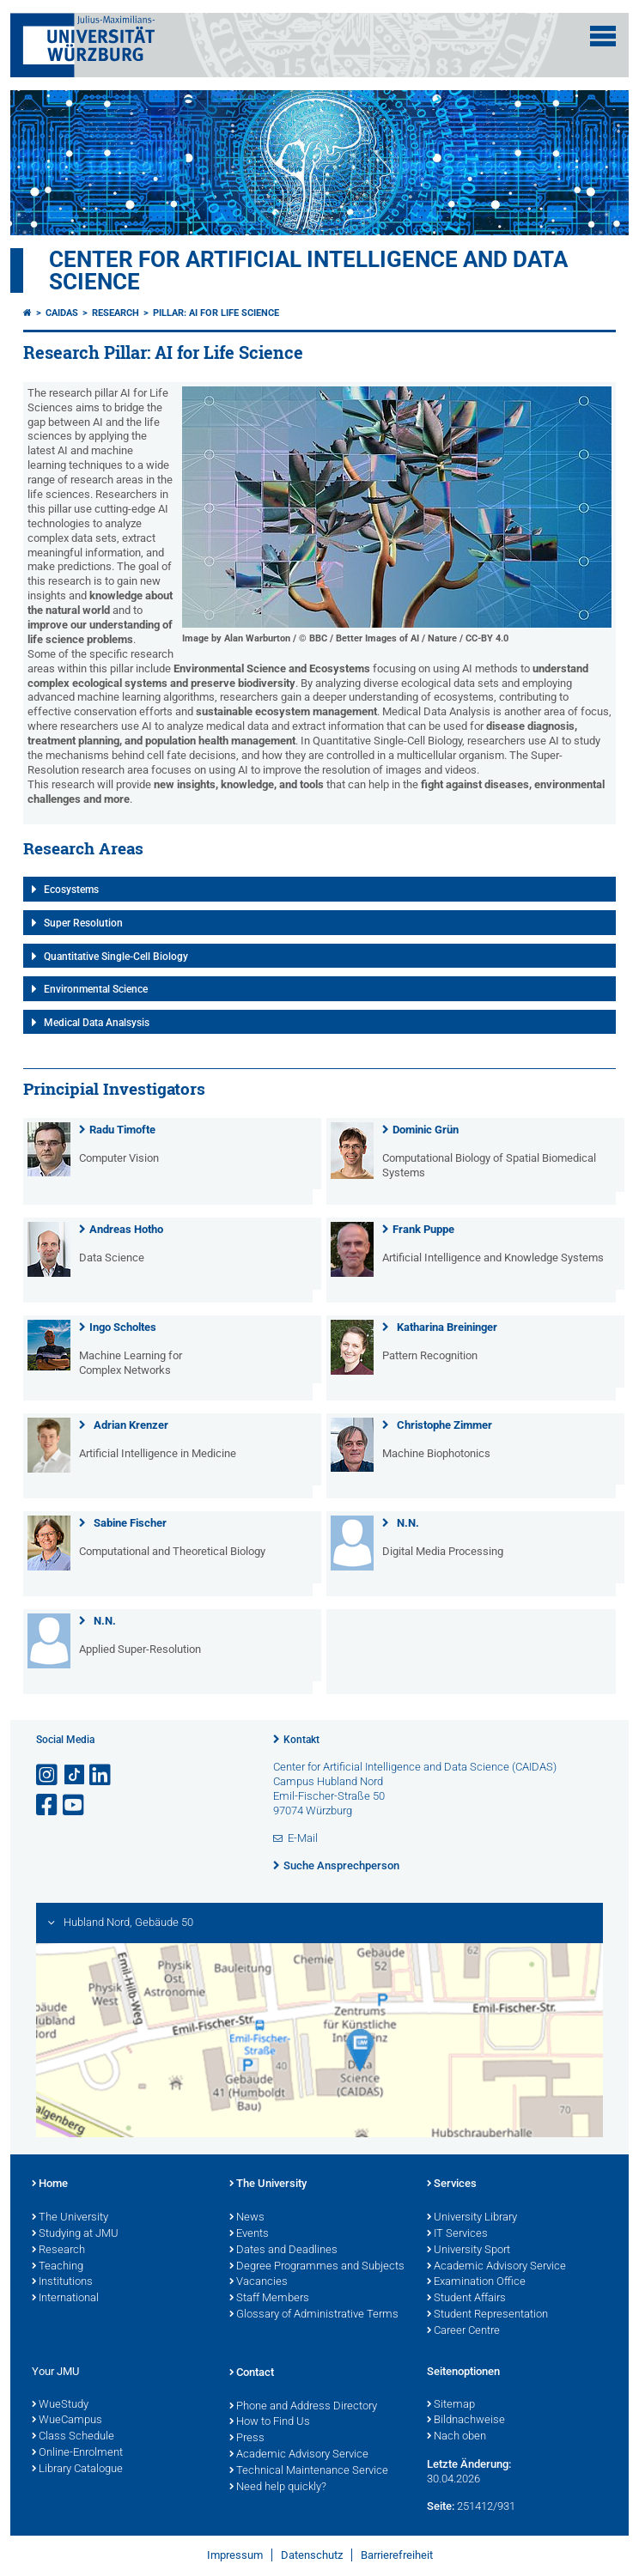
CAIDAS (62, 313)
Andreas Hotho (126, 1229)
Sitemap (451, 2405)
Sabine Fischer (130, 1522)
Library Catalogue (77, 2469)
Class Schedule (73, 2437)
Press (247, 2438)
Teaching (57, 2267)
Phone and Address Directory (303, 2407)
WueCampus (67, 2420)
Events (249, 2234)
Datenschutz (312, 2555)
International (65, 2298)
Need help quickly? (277, 2487)
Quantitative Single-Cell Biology (116, 957)
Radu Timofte (122, 1129)
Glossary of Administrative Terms (314, 2315)
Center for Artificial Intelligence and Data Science (308, 270)
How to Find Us (269, 2422)
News (247, 2218)
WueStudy (60, 2405)
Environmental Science (96, 989)
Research (115, 313)
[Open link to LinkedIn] (101, 1775)
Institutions (62, 2282)
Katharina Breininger (447, 1327)
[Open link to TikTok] (75, 1775)
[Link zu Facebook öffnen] (48, 1805)
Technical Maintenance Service (308, 2471)
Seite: (440, 2506)
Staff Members (269, 2298)
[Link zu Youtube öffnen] (75, 1805)
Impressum (235, 2555)
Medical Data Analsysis (96, 1023)
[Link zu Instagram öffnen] (48, 1775)
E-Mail (303, 1838)
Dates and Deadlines (283, 2250)
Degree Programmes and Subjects (317, 2267)
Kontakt (301, 1740)
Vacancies (258, 2282)
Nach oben (456, 2437)
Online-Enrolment (77, 2453)
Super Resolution (83, 923)
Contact (251, 2373)
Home (50, 2184)
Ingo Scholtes (122, 1327)
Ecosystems (71, 890)
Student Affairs (466, 2298)
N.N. (408, 1522)
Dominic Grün (426, 1129)
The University (70, 2218)
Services (452, 2184)
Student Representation (487, 2315)
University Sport (468, 2250)
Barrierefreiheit (397, 2555)
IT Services (457, 2234)
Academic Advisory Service (496, 2267)
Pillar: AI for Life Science (216, 313)
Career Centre (463, 2331)
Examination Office (476, 2282)
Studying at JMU (75, 2234)
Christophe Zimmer (444, 1425)
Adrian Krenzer (131, 1425)
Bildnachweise (466, 2420)
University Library (472, 2218)
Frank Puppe (423, 1229)
